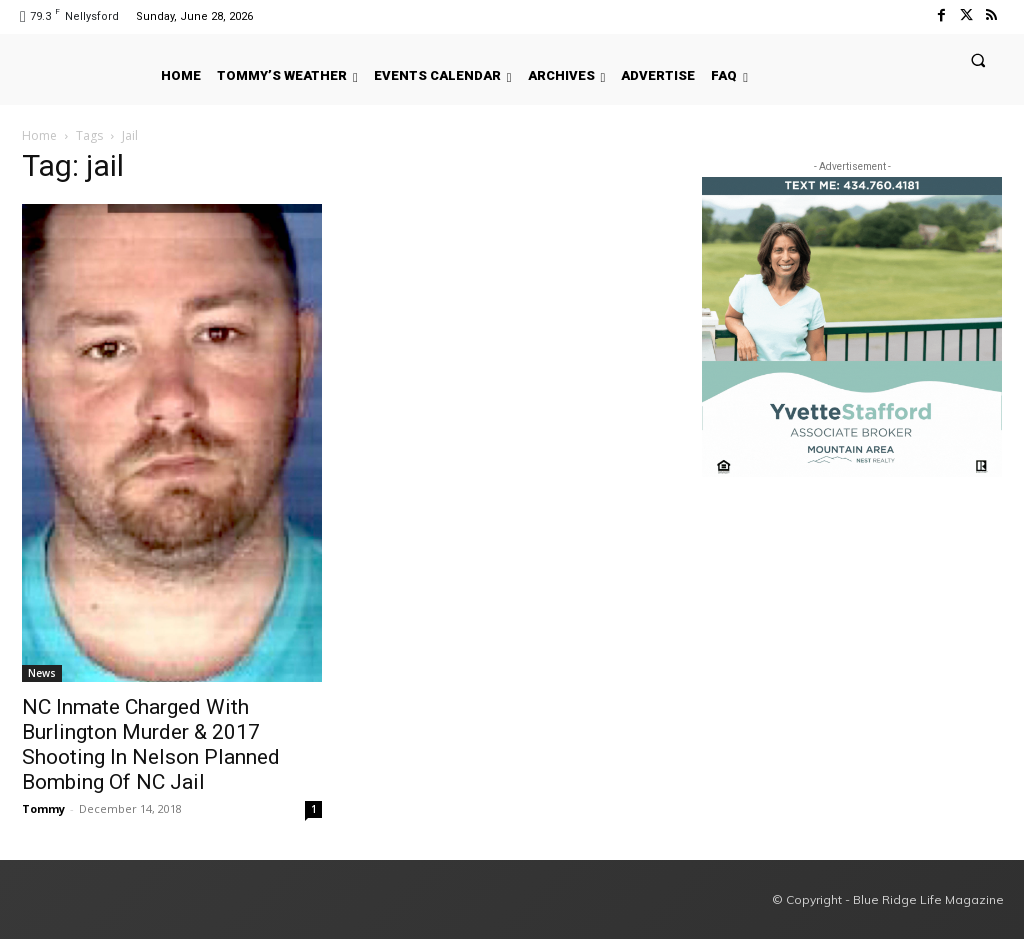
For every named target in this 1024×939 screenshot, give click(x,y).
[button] (978, 59)
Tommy (43, 808)
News (42, 673)
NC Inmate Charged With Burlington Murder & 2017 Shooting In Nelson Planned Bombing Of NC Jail (151, 744)
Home (39, 135)
